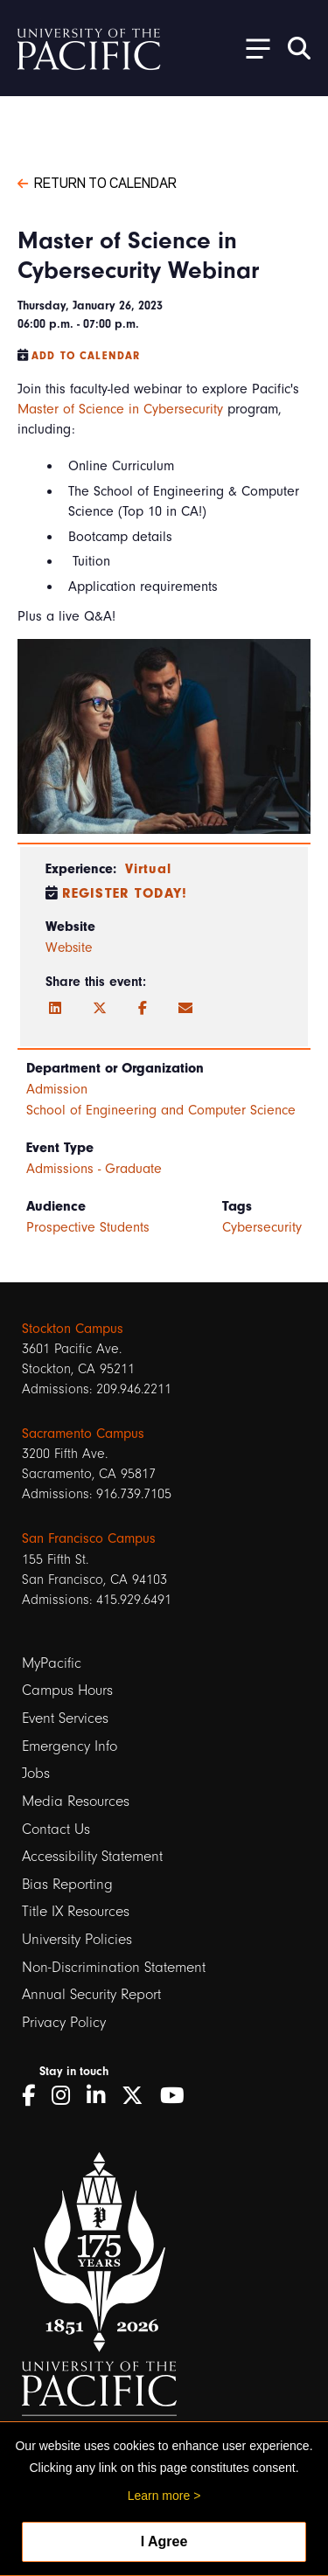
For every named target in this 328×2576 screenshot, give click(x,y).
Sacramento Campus (83, 1433)
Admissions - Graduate (94, 1169)
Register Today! (124, 893)
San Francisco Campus (89, 1538)
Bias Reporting (67, 1884)
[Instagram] (67, 2096)
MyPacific (51, 1663)
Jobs (36, 1773)
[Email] (185, 1009)
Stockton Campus (72, 1329)
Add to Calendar (85, 356)
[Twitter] (99, 1009)
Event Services (65, 1718)
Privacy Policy (64, 2022)
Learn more (159, 2496)
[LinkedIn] (55, 1009)
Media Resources (75, 1801)
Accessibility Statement (92, 1856)
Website (68, 947)
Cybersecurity (262, 1227)
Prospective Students (88, 1227)
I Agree (164, 2541)
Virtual (148, 869)
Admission (56, 1089)
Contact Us (56, 1829)
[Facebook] (142, 1009)
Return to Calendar (97, 181)
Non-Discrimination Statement (114, 1967)
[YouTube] (178, 2096)
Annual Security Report (91, 1994)
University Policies (77, 1939)
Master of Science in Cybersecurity (120, 409)
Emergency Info (69, 1746)
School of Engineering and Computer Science (161, 1110)
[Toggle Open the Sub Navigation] (252, 48)
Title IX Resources (75, 1911)
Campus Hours (67, 1690)
